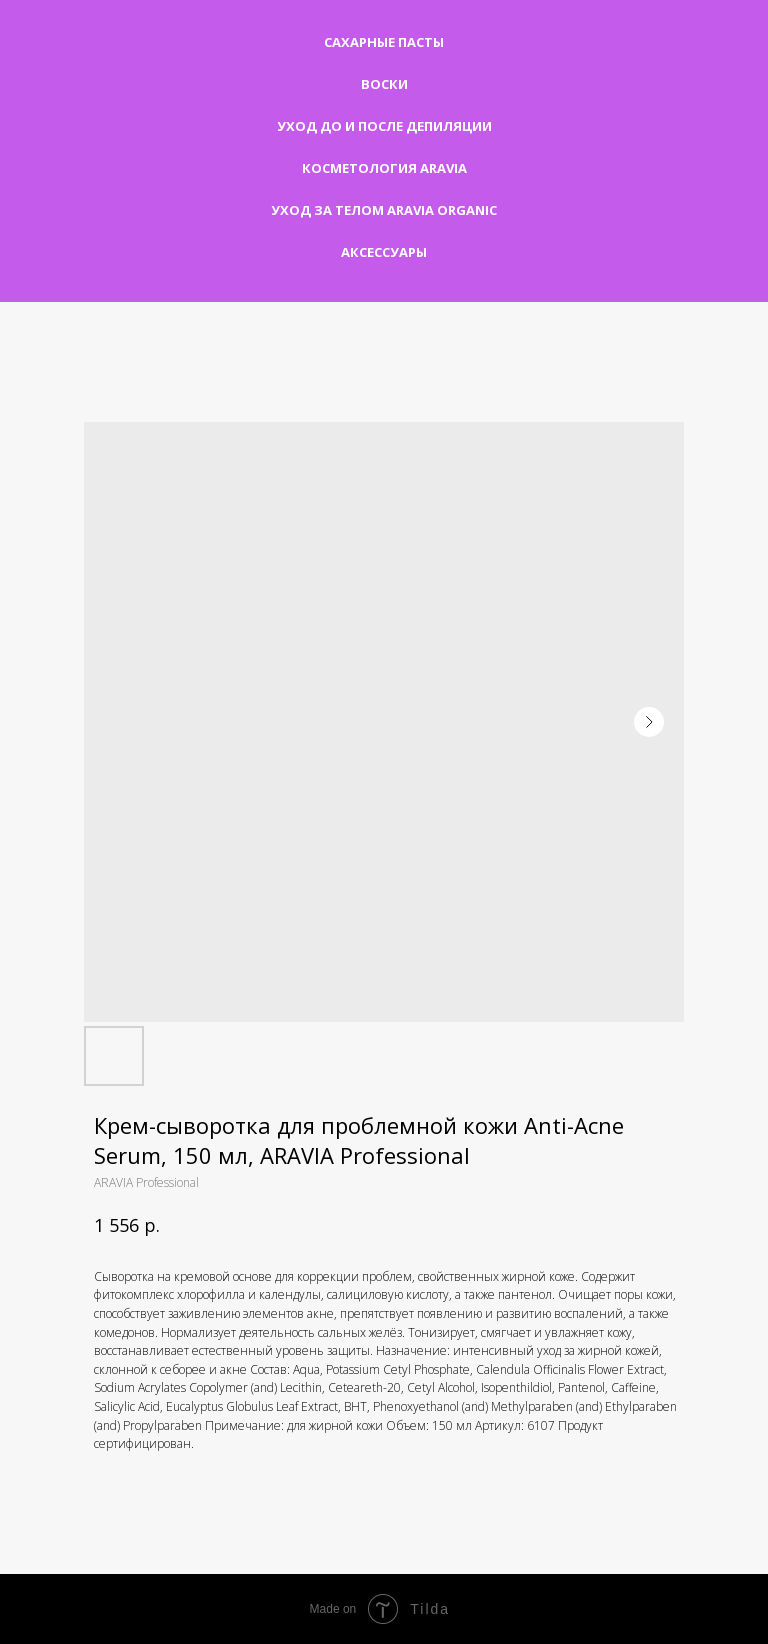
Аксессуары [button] (384, 252)
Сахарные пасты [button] (384, 42)
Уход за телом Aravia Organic (384, 210)
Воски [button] (384, 84)
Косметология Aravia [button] (384, 168)
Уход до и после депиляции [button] (384, 126)
